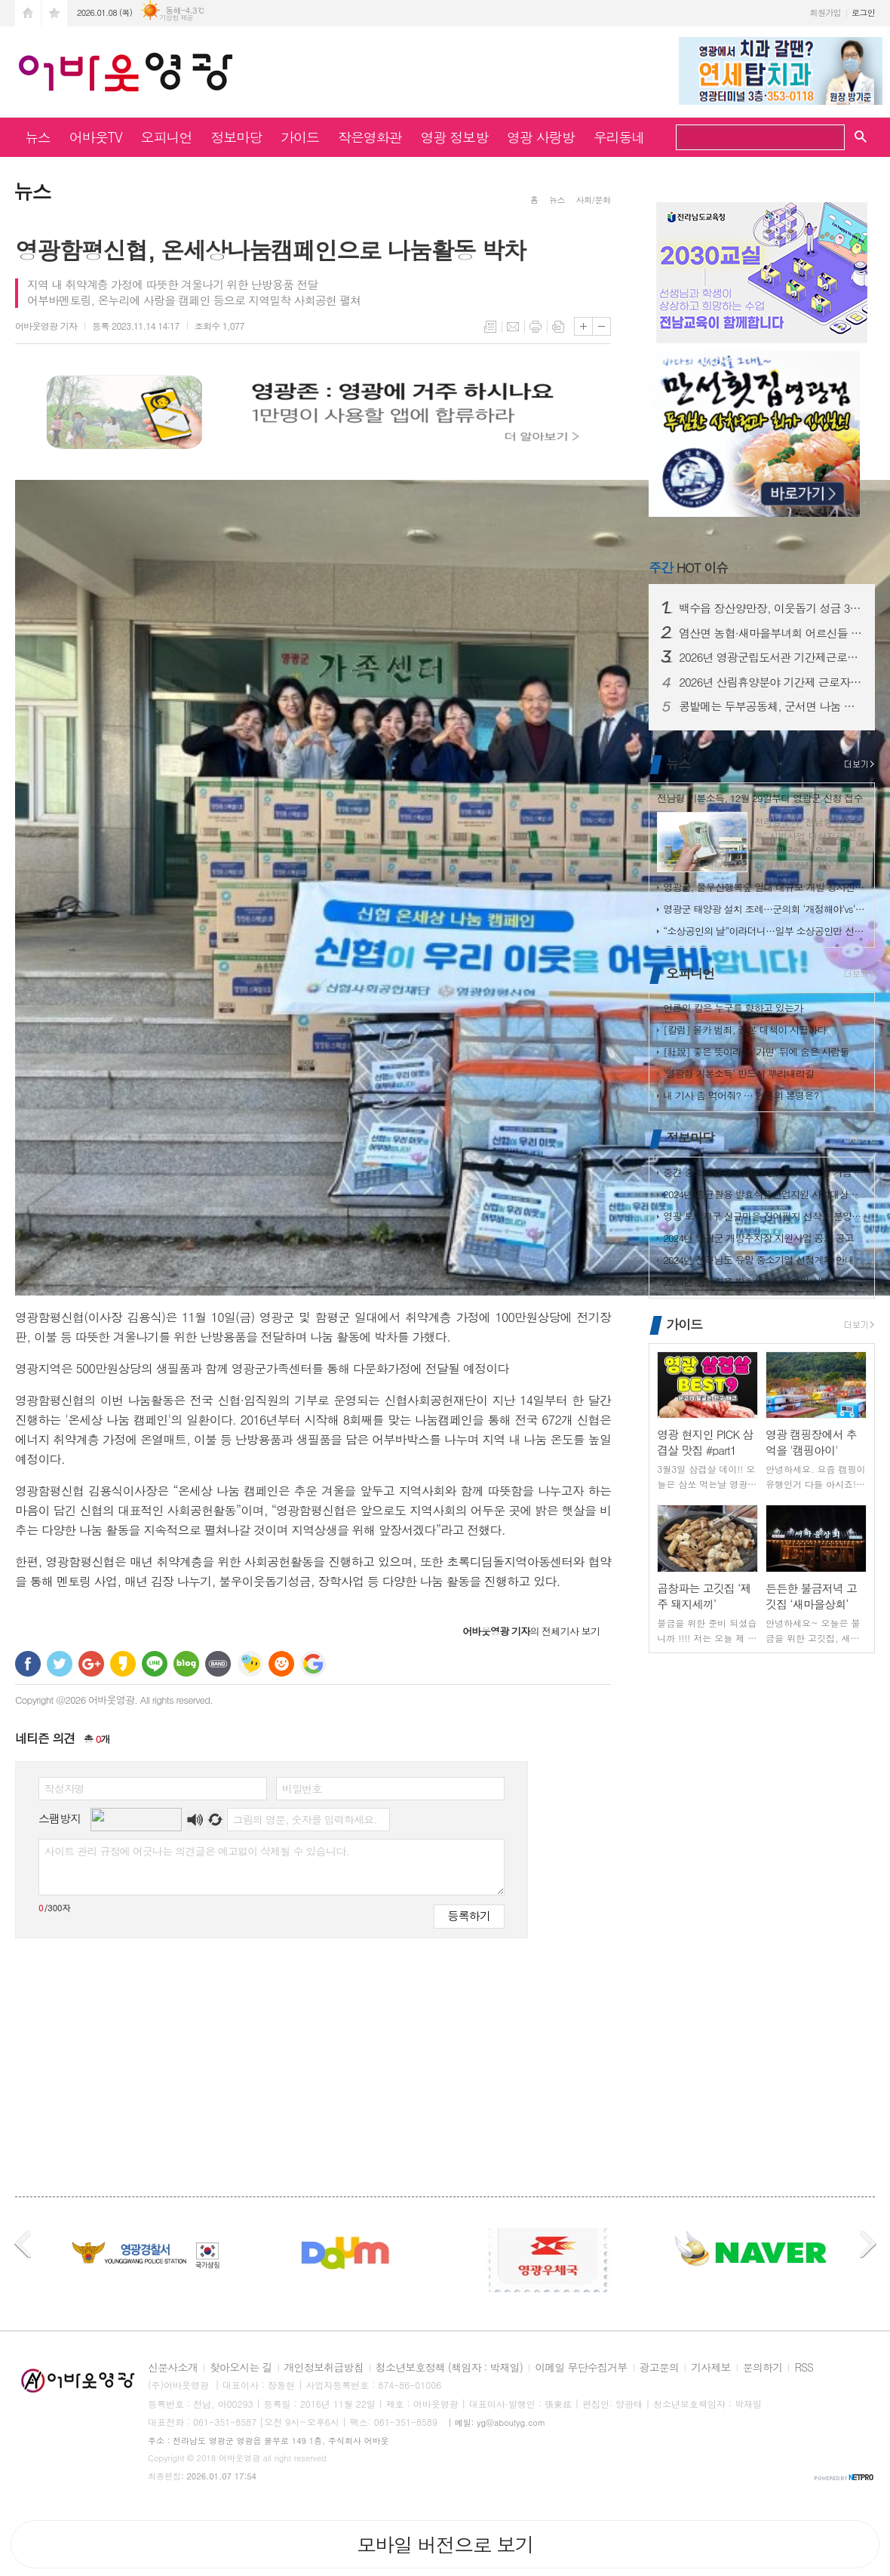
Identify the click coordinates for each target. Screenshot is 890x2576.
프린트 (535, 326)
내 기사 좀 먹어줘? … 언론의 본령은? (740, 1095)
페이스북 (28, 1664)
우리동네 (619, 137)
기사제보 (711, 2368)
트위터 (59, 1664)
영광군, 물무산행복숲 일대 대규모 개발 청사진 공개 (765, 887)
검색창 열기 (861, 135)
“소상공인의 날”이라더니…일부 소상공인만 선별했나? (765, 931)
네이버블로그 (186, 1664)
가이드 (300, 137)
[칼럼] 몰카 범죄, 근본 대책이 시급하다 (745, 1029)
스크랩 (558, 326)
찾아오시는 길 (241, 2368)
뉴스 (38, 137)
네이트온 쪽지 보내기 (249, 1664)
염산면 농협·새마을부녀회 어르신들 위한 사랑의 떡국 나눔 (771, 633)
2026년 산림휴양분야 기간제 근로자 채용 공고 (771, 682)
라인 (154, 1664)
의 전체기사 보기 (531, 1631)
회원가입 (825, 12)
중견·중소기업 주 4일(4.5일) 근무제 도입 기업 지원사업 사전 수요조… (765, 1172)
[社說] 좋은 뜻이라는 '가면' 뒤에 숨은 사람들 (756, 1051)
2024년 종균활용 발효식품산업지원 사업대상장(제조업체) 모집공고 (765, 1194)
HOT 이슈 (688, 567)
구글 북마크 (313, 1664)
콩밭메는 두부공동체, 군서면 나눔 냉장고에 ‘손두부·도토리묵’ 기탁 (771, 706)
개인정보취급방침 (324, 2368)
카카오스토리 (123, 1664)
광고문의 (660, 2368)
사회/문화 (593, 199)
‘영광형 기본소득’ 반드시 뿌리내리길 (738, 1073)
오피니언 (166, 137)
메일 (512, 326)
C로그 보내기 (281, 1664)
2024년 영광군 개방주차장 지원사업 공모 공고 (758, 1238)
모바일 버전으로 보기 (445, 2544)
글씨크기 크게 (583, 326)
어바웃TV (95, 137)
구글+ (91, 1664)
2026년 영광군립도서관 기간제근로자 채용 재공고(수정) (771, 657)
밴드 (218, 1664)
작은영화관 (370, 137)
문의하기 (763, 2368)
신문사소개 (173, 2368)
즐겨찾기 (54, 13)
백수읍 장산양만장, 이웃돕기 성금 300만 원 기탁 (771, 608)
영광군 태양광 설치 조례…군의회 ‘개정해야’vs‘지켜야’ (765, 909)
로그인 (863, 12)
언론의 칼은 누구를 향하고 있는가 (733, 1008)
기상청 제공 (176, 18)
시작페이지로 (28, 13)
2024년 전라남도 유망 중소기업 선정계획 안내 (758, 1260)
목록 (490, 326)
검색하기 (828, 138)
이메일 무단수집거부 (581, 2368)
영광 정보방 (455, 137)
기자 (46, 325)
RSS (803, 2368)
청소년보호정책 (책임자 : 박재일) (449, 2368)
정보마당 (236, 137)
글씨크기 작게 (601, 326)
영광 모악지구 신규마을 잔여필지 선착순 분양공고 (765, 1216)
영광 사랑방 (541, 137)
